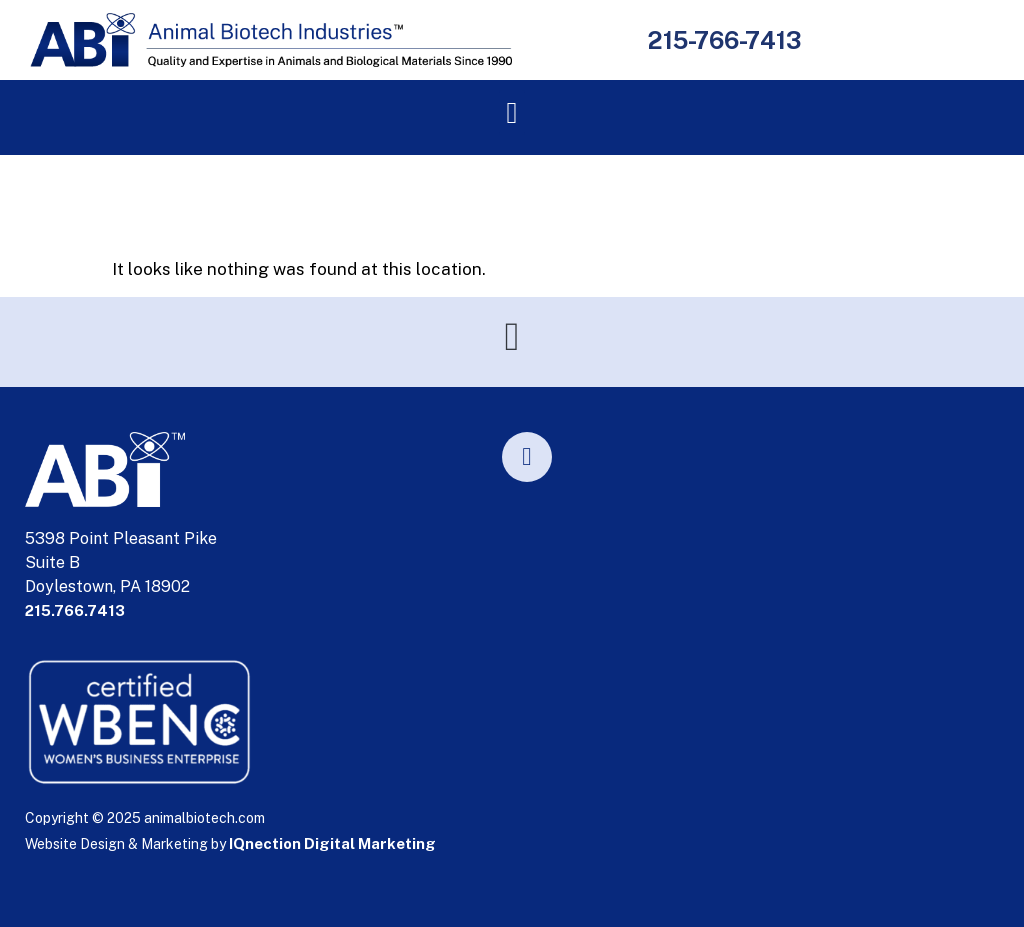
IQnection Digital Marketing (332, 843)
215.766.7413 (75, 610)
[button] (512, 112)
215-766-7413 (724, 40)
